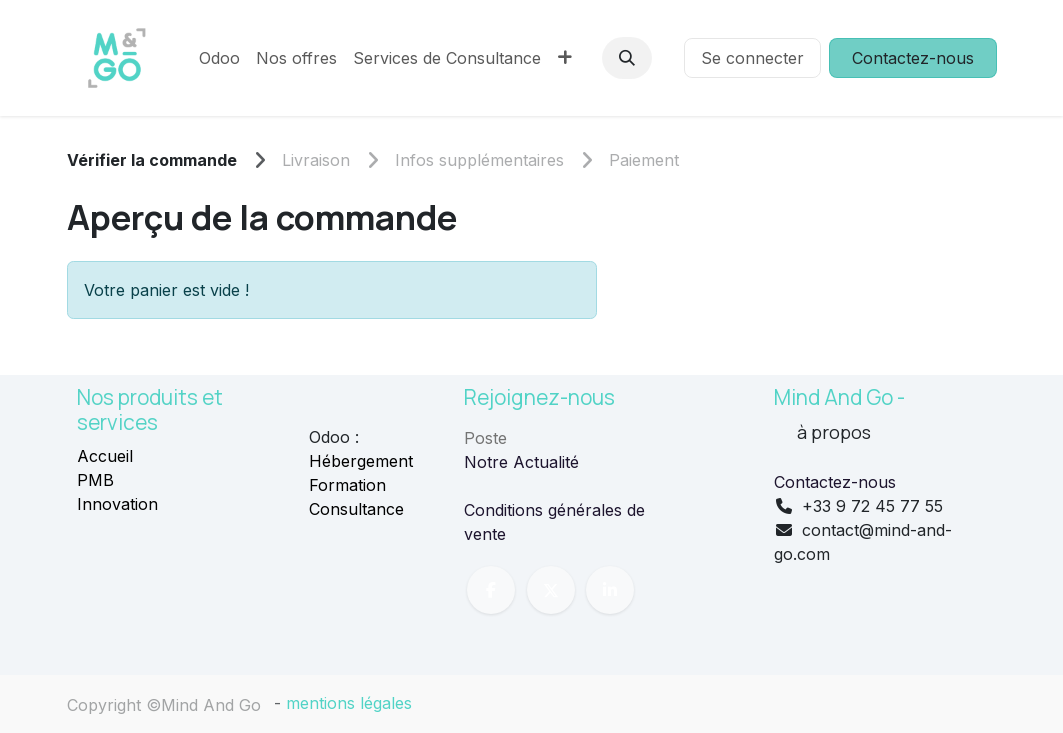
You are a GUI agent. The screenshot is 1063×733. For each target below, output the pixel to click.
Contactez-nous (913, 58)
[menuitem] (219, 58)
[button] (627, 58)
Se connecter (752, 58)
